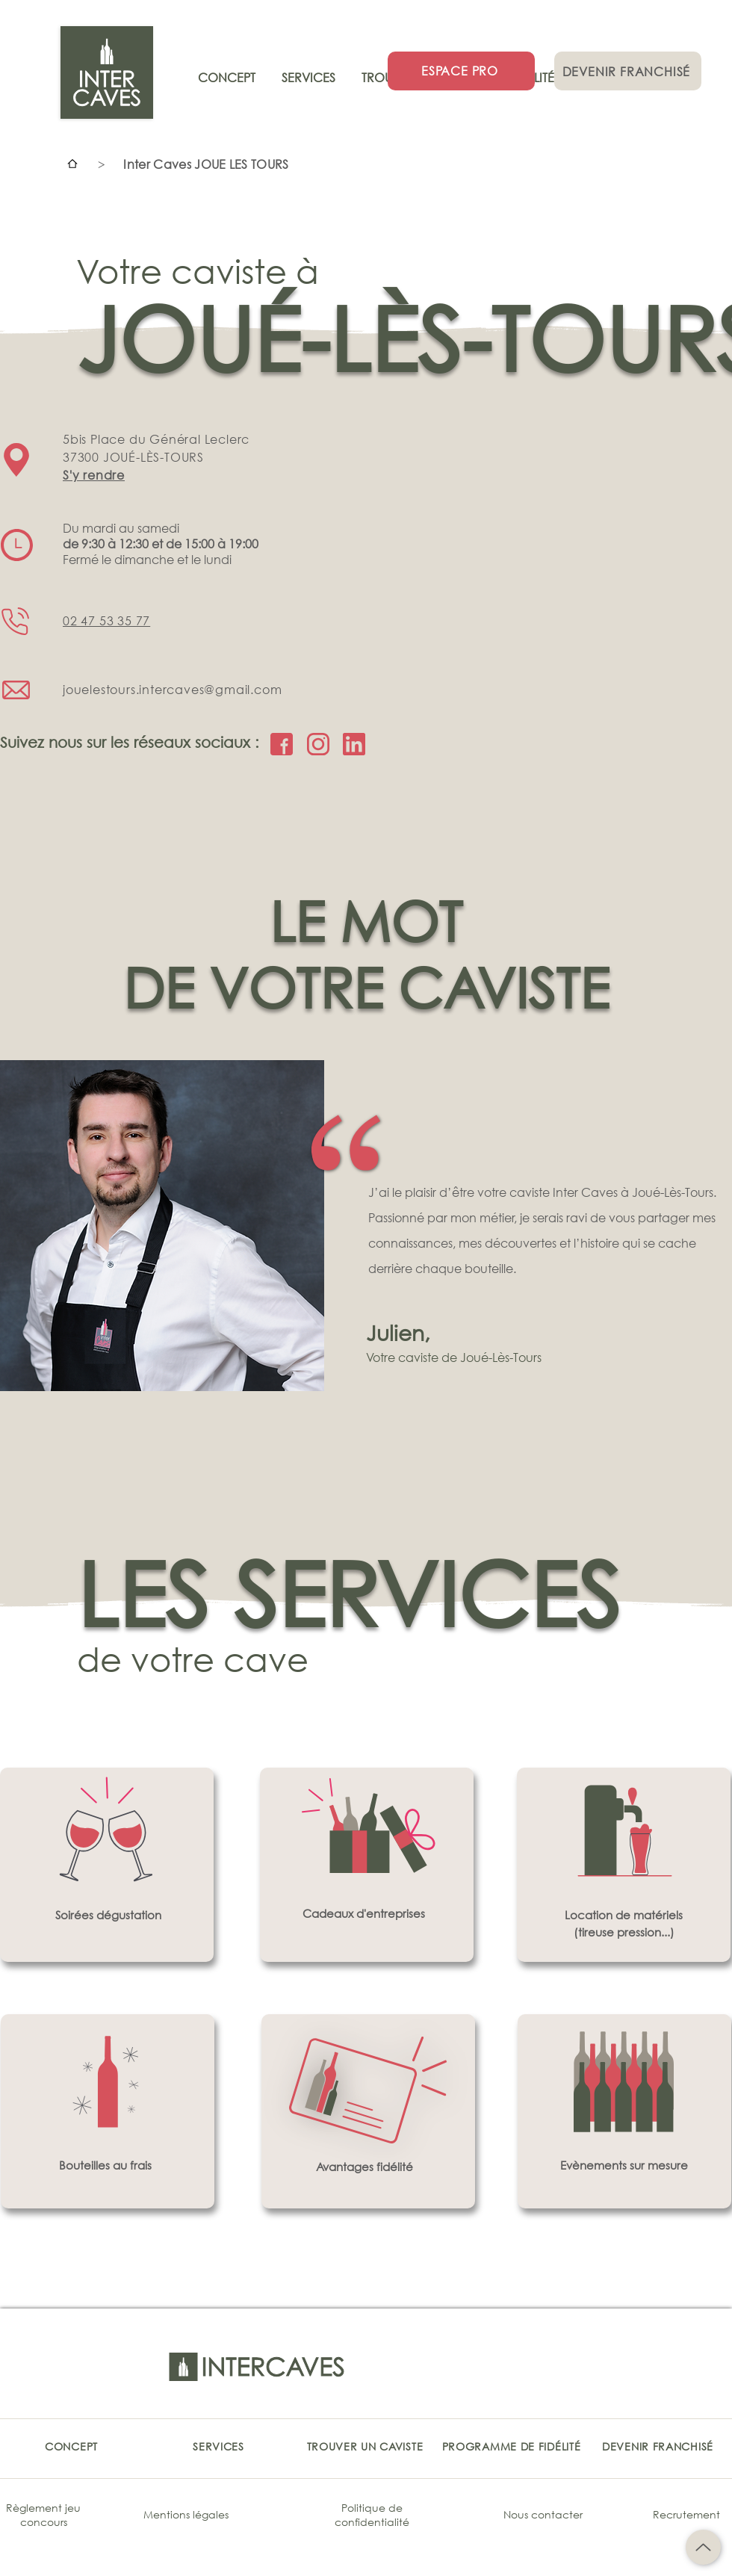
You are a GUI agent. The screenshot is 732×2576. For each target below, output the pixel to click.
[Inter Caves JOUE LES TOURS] (206, 163)
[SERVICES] (218, 2446)
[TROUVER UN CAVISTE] (365, 2446)
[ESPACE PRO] (461, 71)
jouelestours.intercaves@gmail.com (172, 689)
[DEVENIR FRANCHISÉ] (627, 71)
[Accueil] (72, 163)
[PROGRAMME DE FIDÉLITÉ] (511, 2446)
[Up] (703, 2547)
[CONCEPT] (71, 2446)
